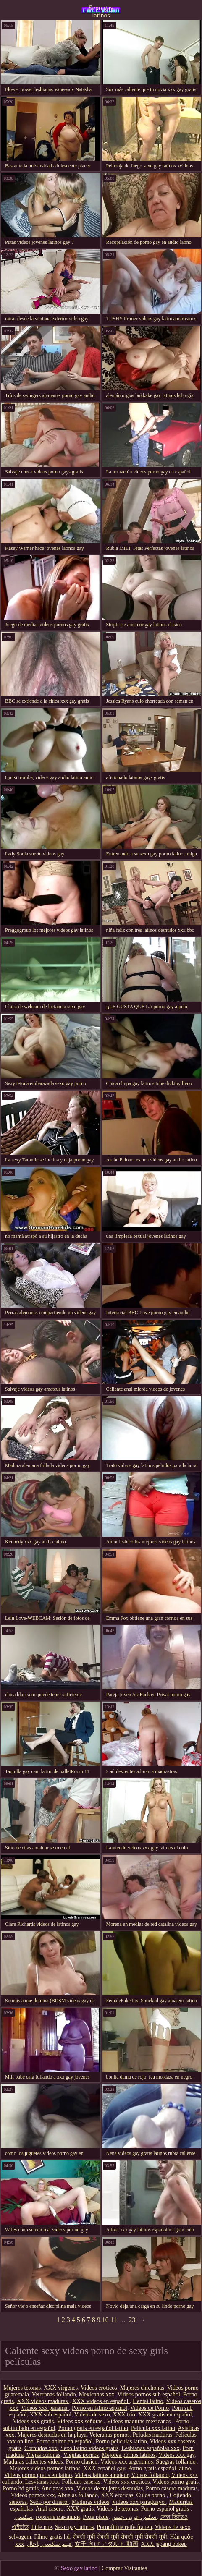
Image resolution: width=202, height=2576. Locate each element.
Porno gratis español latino (159, 2468)
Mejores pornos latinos (128, 2455)
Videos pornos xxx (33, 2495)
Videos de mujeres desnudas (109, 2488)
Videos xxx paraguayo (139, 2502)
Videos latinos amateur (102, 2475)
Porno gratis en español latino (93, 2428)
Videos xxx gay (176, 2455)
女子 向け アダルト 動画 (106, 2544)
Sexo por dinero (49, 2502)
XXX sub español (51, 2414)
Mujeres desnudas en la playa (52, 2435)
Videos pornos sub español (148, 2394)
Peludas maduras (152, 2435)
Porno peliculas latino (121, 2441)
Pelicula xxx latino (153, 2428)
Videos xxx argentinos (126, 2461)
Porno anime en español (64, 2441)
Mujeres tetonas (22, 2388)
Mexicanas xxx (96, 2394)
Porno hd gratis (21, 2488)
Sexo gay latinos (101, 10)
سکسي (23, 2517)
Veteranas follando (54, 2394)
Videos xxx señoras (80, 2421)
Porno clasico (82, 2461)
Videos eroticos (99, 2388)
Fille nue (41, 2527)
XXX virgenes (61, 2388)
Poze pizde (95, 2517)
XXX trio (124, 2414)
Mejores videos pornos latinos (45, 2468)
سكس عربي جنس (134, 2517)
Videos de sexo (92, 2414)
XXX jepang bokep (164, 2544)
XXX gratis (80, 2508)
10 (105, 2319)
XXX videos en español (101, 2401)
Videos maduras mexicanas (139, 2421)
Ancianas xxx (58, 2488)
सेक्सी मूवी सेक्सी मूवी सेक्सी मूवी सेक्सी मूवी (120, 2537)
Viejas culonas (43, 2455)
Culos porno (151, 2495)
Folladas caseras (81, 2482)
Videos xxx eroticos (126, 2482)
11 (113, 2319)
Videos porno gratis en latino (38, 2475)
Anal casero (49, 2508)
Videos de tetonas (117, 2508)
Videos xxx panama (45, 2408)
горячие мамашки (58, 2517)
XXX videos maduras (43, 2401)
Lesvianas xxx (42, 2482)
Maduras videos (90, 2502)
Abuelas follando (78, 2495)
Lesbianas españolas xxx (150, 2448)
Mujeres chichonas (142, 2388)
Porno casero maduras (172, 2488)
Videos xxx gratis (33, 2421)
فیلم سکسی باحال (49, 2544)
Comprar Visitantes (124, 2568)
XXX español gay (104, 2468)
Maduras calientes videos (33, 2461)
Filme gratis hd (52, 2537)
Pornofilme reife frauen (124, 2527)
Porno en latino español (99, 2408)
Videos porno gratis (175, 2482)
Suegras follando (176, 2461)
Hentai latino (148, 2401)
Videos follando (149, 2475)
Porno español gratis (166, 2508)
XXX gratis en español (165, 2414)
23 (132, 2319)
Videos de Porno (149, 2408)
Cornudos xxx (41, 2448)
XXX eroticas (117, 2495)
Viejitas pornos (81, 2455)
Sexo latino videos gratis (89, 2448)
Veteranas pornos (109, 2435)
